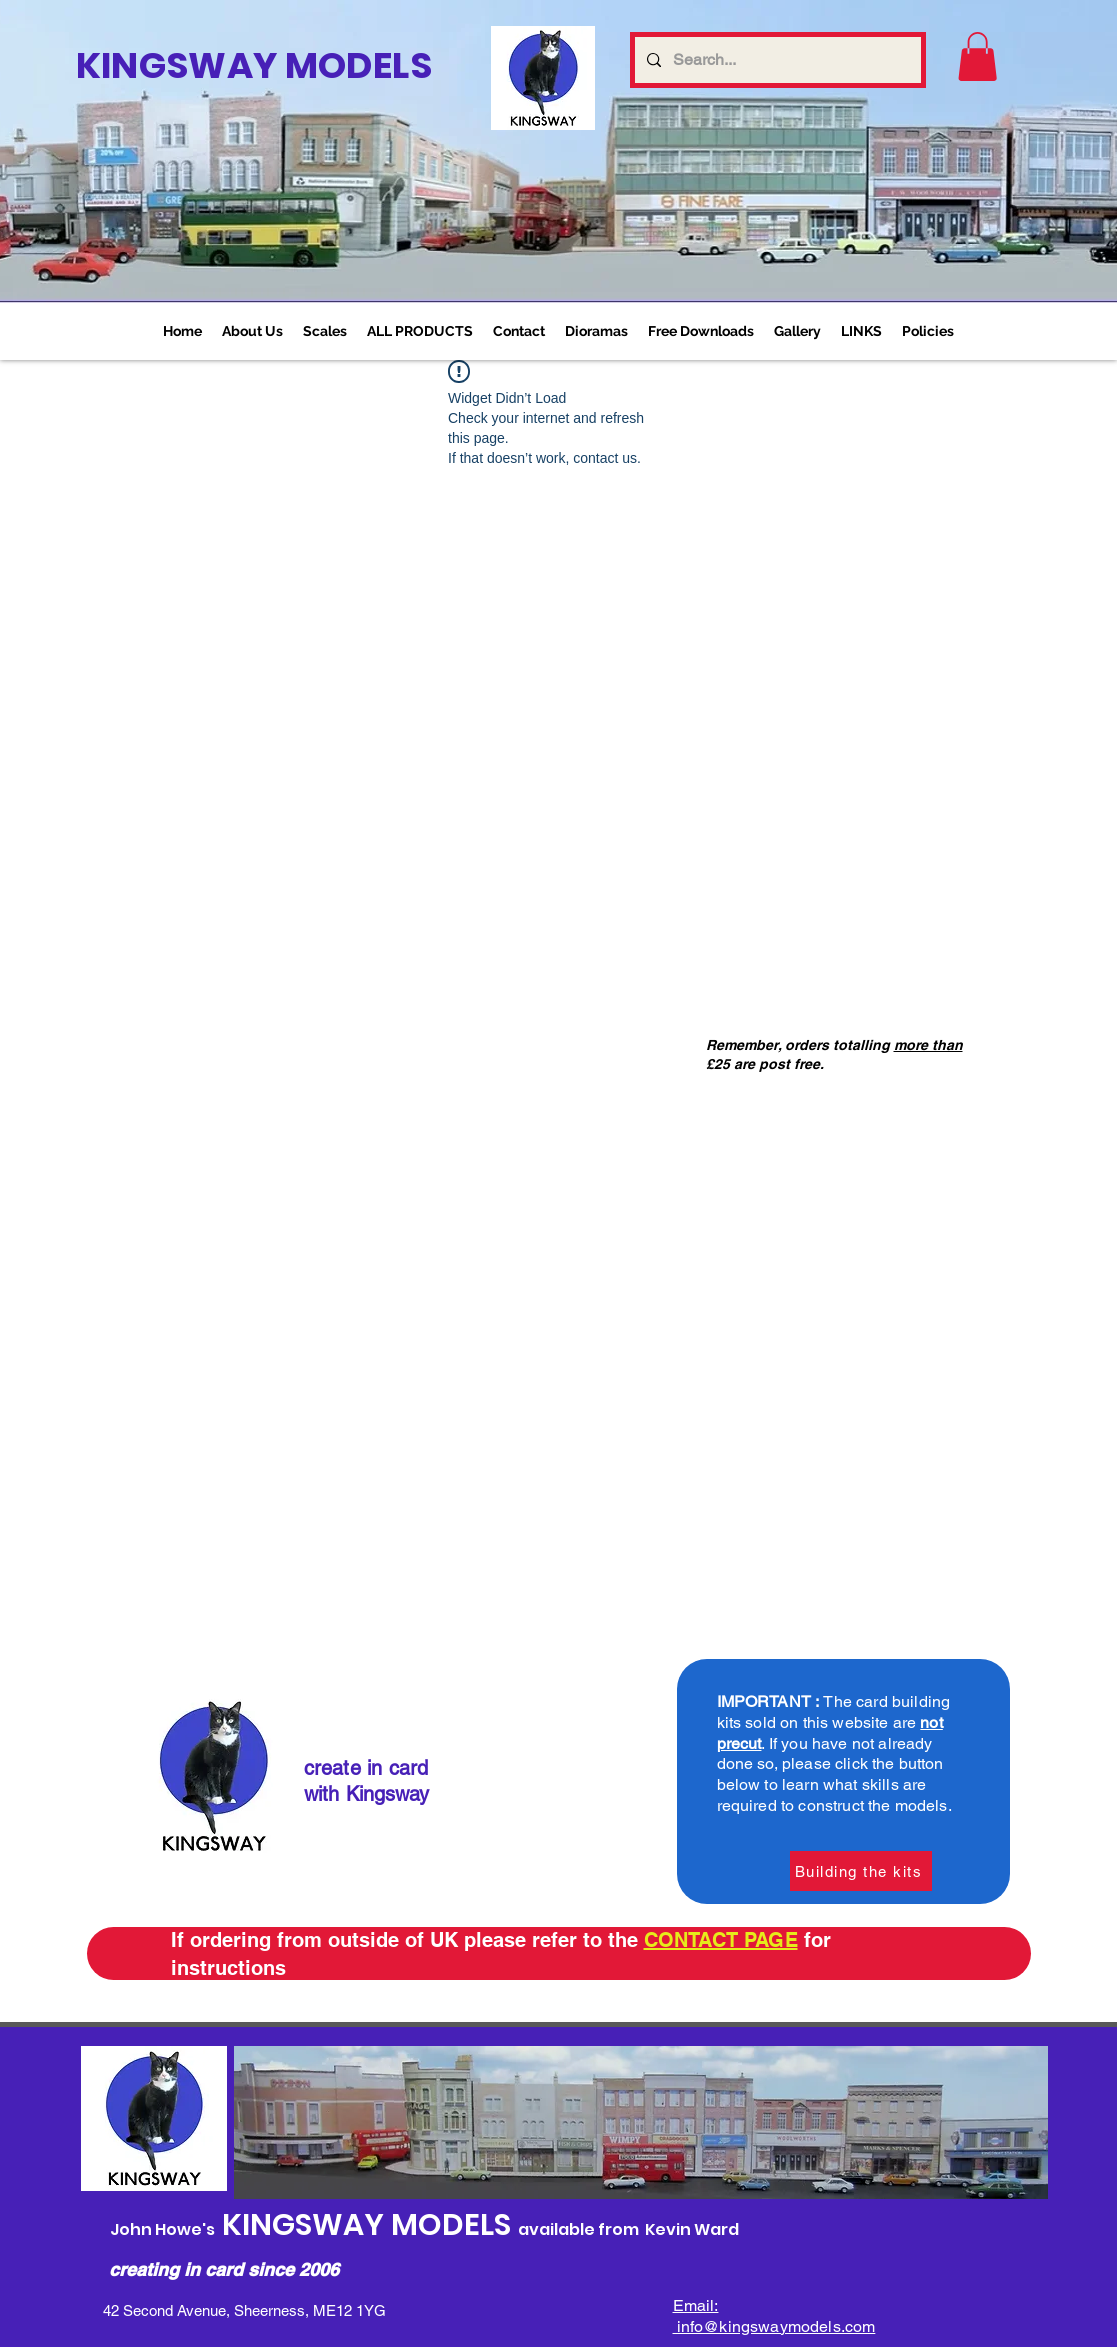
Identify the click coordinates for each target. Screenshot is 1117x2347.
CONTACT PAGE (721, 1940)
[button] (325, 331)
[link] (977, 56)
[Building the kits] (861, 1871)
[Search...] (776, 60)
